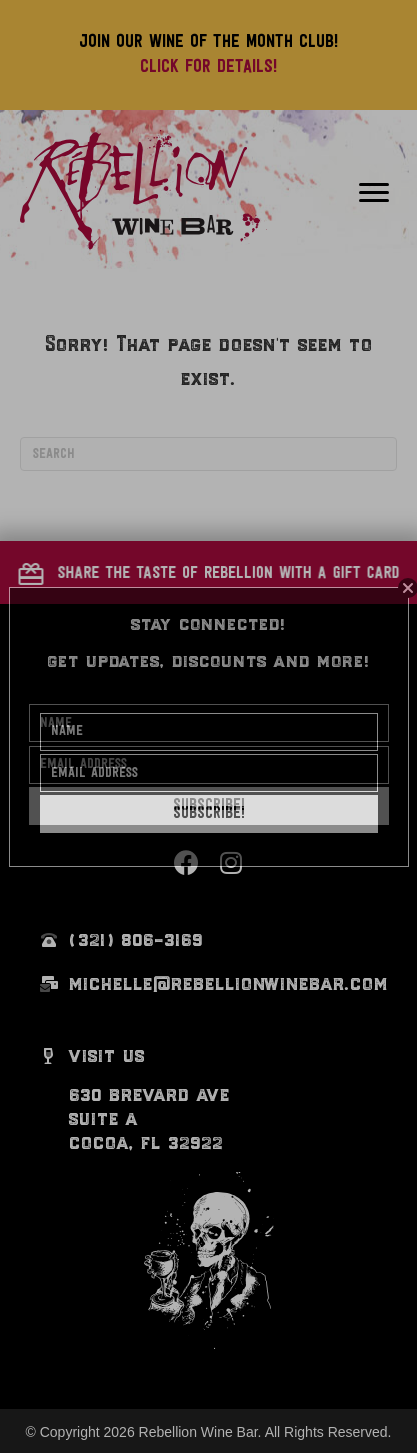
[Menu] (374, 193)
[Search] (208, 454)
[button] (209, 572)
